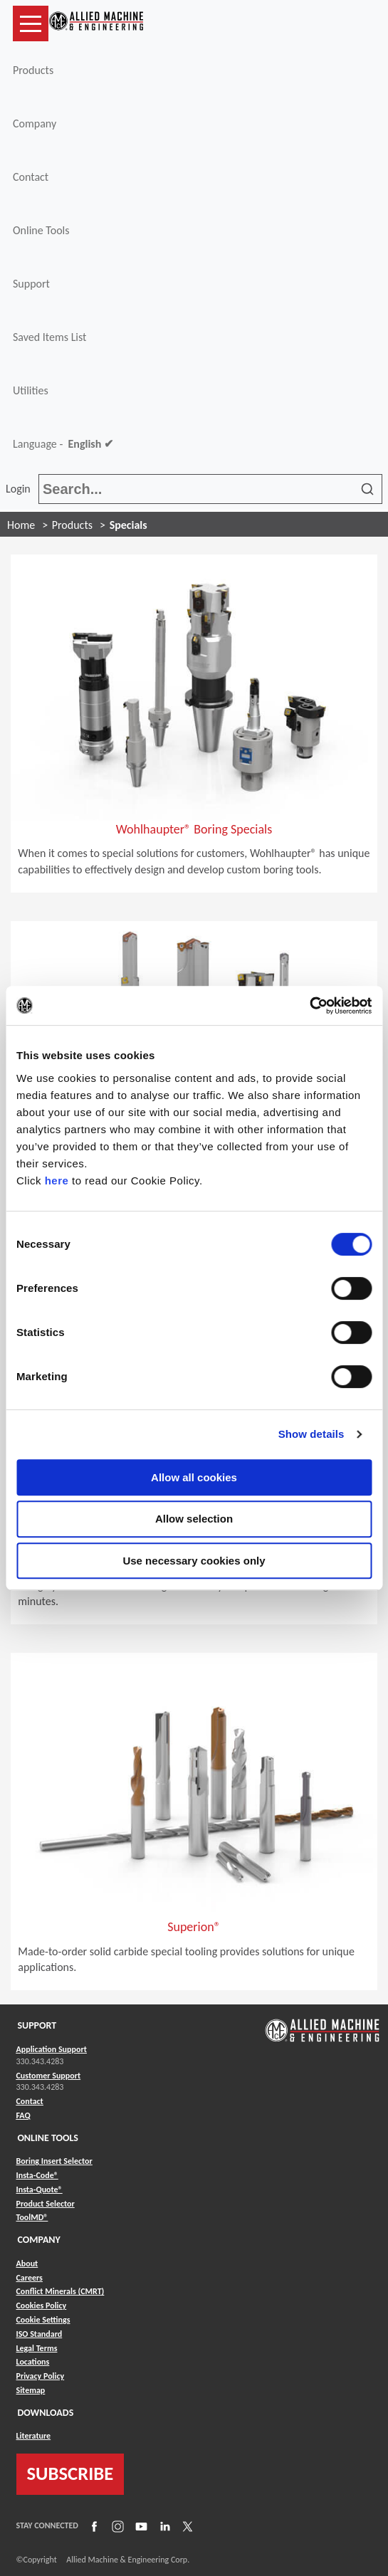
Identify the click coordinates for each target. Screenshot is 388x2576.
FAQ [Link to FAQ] (23, 2115)
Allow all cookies (194, 1477)
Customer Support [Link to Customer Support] (48, 2076)
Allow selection (194, 1519)
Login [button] (21, 488)
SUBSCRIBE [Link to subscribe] (70, 2473)
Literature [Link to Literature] (33, 2436)
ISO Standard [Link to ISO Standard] (39, 2334)
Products (33, 70)
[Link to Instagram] (116, 2526)
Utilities (30, 390)
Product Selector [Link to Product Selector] (45, 2204)
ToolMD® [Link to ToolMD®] (32, 2217)
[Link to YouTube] (139, 2526)
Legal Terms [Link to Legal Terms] (37, 2348)
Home (21, 525)
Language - (63, 444)
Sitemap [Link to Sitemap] (31, 2390)
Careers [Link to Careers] (29, 2278)
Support (31, 283)
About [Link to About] (27, 2264)
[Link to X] (185, 2526)
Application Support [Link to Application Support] (51, 2049)
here (57, 1180)
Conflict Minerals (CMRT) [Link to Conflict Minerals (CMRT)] (60, 2291)
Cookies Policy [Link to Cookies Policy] (41, 2305)
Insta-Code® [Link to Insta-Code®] (37, 2175)
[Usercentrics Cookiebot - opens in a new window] (309, 1006)
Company (34, 123)
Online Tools (41, 230)
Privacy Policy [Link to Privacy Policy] (40, 2376)
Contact (30, 177)
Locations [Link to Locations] (33, 2362)
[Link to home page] (96, 23)
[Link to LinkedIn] (163, 2526)
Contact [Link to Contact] (29, 2101)
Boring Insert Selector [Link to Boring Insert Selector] (54, 2161)
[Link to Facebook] (92, 2526)
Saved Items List (49, 337)
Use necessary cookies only (193, 1561)
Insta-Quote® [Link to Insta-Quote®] (39, 2189)
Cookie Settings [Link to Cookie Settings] (43, 2320)
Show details (311, 1434)
